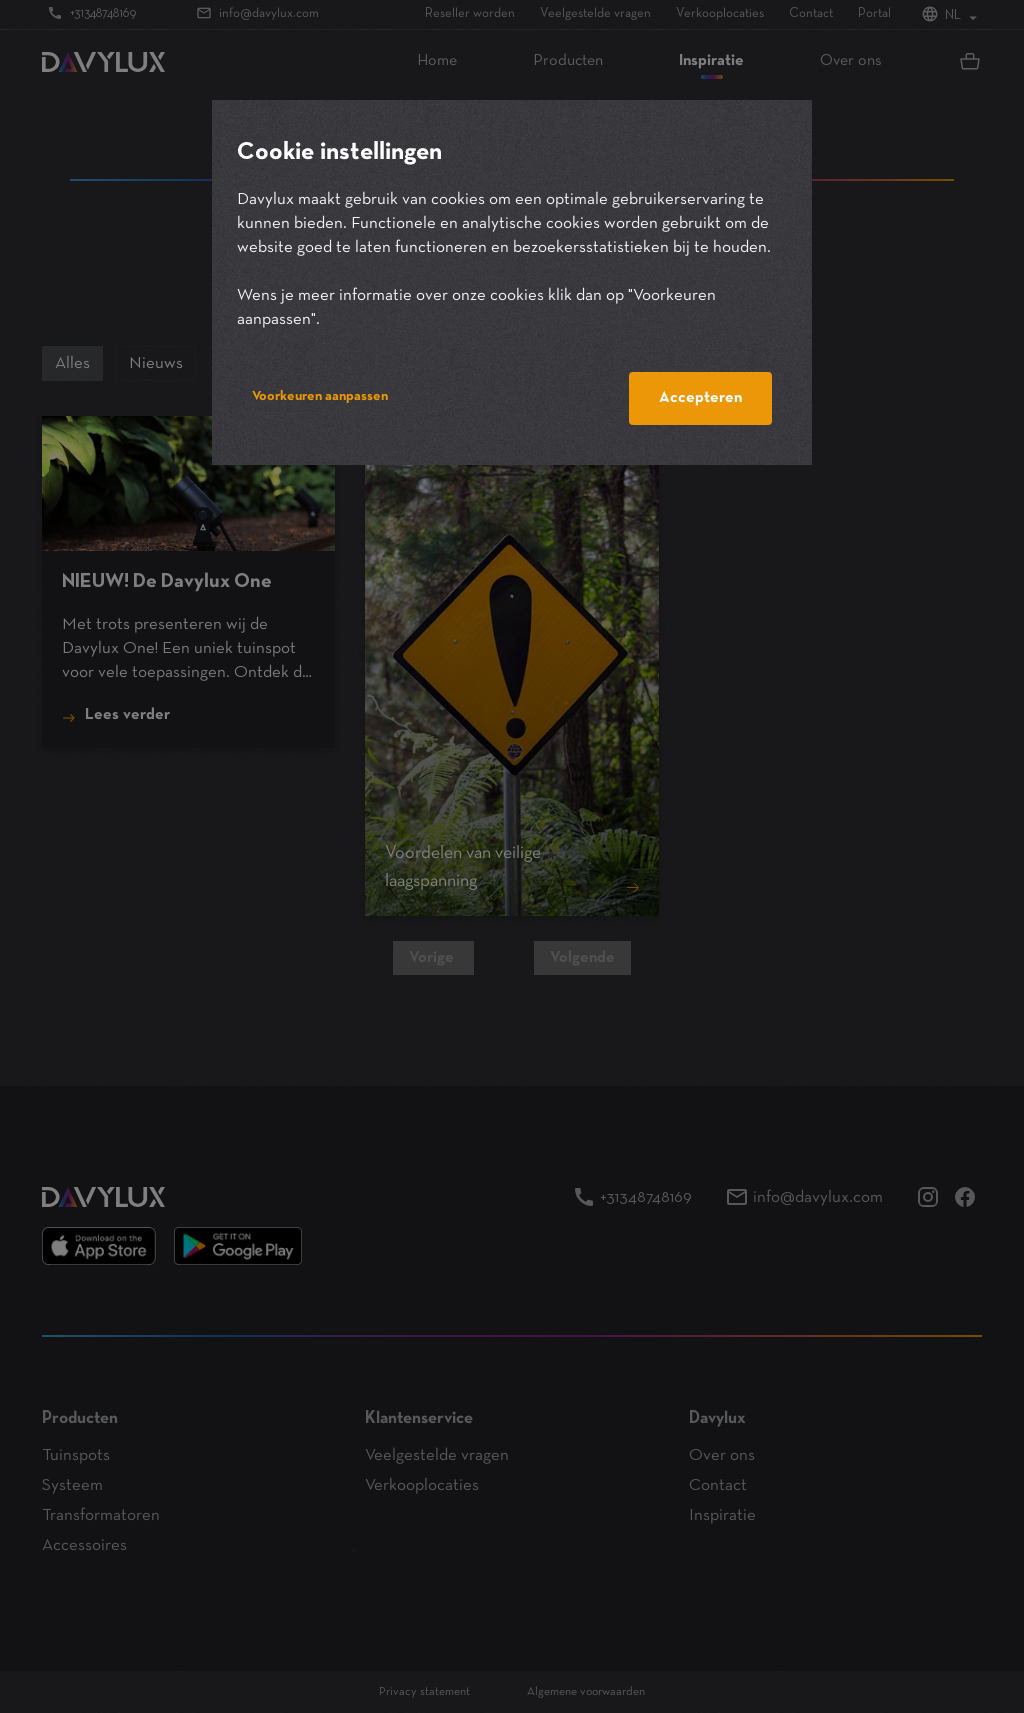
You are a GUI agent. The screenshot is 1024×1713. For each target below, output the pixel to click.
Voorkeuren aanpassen (320, 396)
